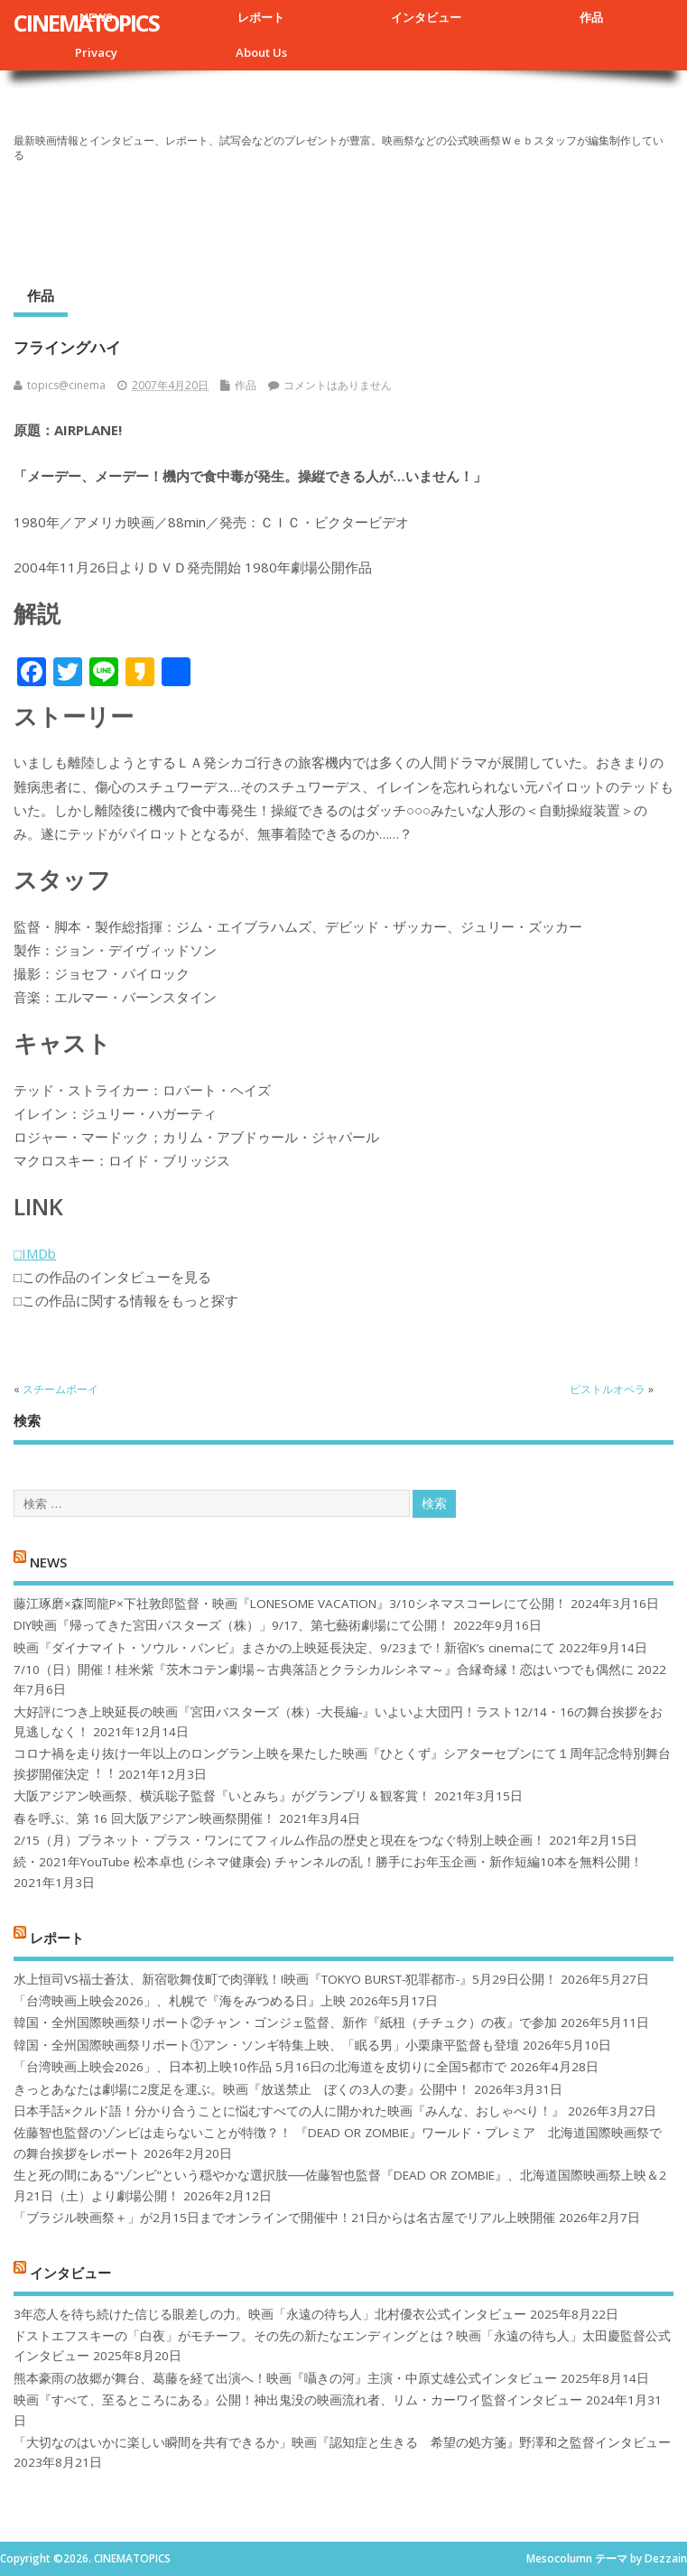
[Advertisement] (343, 217)
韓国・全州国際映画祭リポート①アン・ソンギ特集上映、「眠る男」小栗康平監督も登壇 (266, 2045)
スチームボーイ (60, 1389)
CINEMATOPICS (86, 22)
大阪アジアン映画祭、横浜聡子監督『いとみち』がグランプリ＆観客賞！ (222, 1796)
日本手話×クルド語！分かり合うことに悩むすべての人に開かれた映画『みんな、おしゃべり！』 (289, 2111)
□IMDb (35, 1253)
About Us (261, 52)
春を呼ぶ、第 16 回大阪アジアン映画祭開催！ (144, 1818)
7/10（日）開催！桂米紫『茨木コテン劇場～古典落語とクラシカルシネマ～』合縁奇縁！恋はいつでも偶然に (324, 1669)
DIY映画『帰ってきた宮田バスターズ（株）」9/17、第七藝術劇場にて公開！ (232, 1625)
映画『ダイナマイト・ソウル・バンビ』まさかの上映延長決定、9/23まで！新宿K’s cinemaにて (284, 1648)
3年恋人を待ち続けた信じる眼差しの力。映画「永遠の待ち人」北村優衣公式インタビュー (270, 2314)
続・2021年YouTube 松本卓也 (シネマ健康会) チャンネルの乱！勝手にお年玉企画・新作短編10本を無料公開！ (328, 1862)
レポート (260, 17)
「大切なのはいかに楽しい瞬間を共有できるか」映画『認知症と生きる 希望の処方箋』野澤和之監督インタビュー (342, 2442)
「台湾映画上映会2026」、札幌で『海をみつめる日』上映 (180, 2001)
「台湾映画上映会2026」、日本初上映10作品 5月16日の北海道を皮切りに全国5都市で (260, 2067)
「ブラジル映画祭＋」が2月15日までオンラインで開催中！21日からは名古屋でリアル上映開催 (284, 2217)
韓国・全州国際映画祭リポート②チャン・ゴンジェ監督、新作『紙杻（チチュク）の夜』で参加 (285, 2022)
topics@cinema (66, 385)
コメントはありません (337, 385)
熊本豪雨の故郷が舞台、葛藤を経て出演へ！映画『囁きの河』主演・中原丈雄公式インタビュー (285, 2378)
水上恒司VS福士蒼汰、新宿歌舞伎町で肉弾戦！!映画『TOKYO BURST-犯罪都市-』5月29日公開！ (285, 1979)
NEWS (48, 1562)
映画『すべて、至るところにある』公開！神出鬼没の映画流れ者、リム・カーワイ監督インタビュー (298, 2400)
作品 (591, 17)
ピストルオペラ (607, 1389)
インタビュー (426, 17)
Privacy (96, 52)
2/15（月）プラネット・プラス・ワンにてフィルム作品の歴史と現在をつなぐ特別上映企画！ (279, 1840)
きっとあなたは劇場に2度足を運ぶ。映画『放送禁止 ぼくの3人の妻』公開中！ (242, 2089)
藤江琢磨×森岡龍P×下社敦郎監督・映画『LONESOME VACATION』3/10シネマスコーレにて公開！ (290, 1603)
